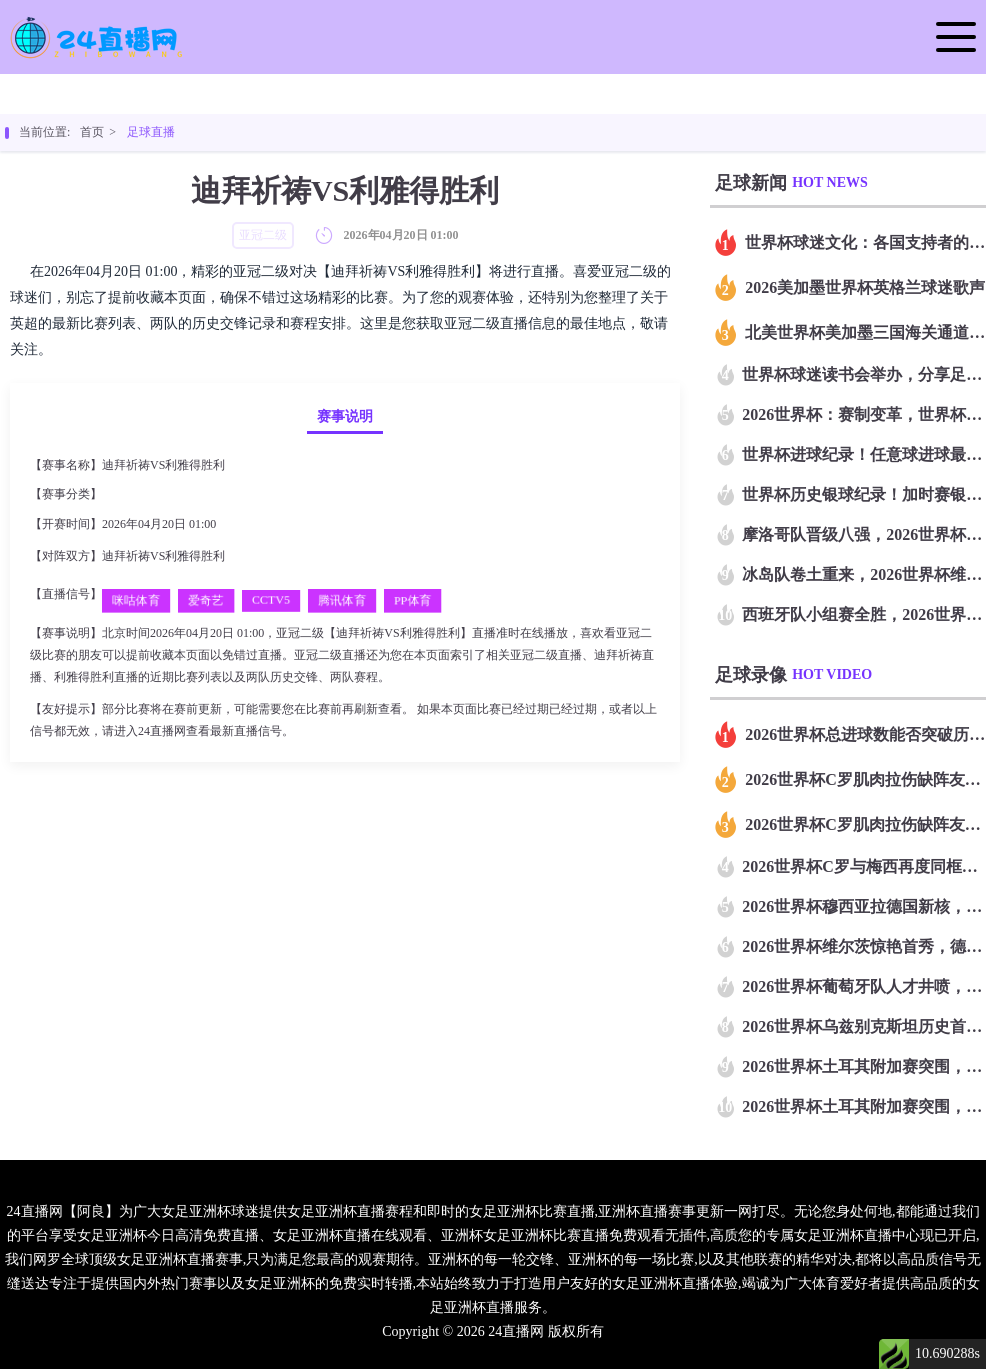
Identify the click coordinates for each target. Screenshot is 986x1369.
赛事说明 (345, 416)
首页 (92, 132)
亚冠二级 (129, 494)
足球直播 (151, 132)
